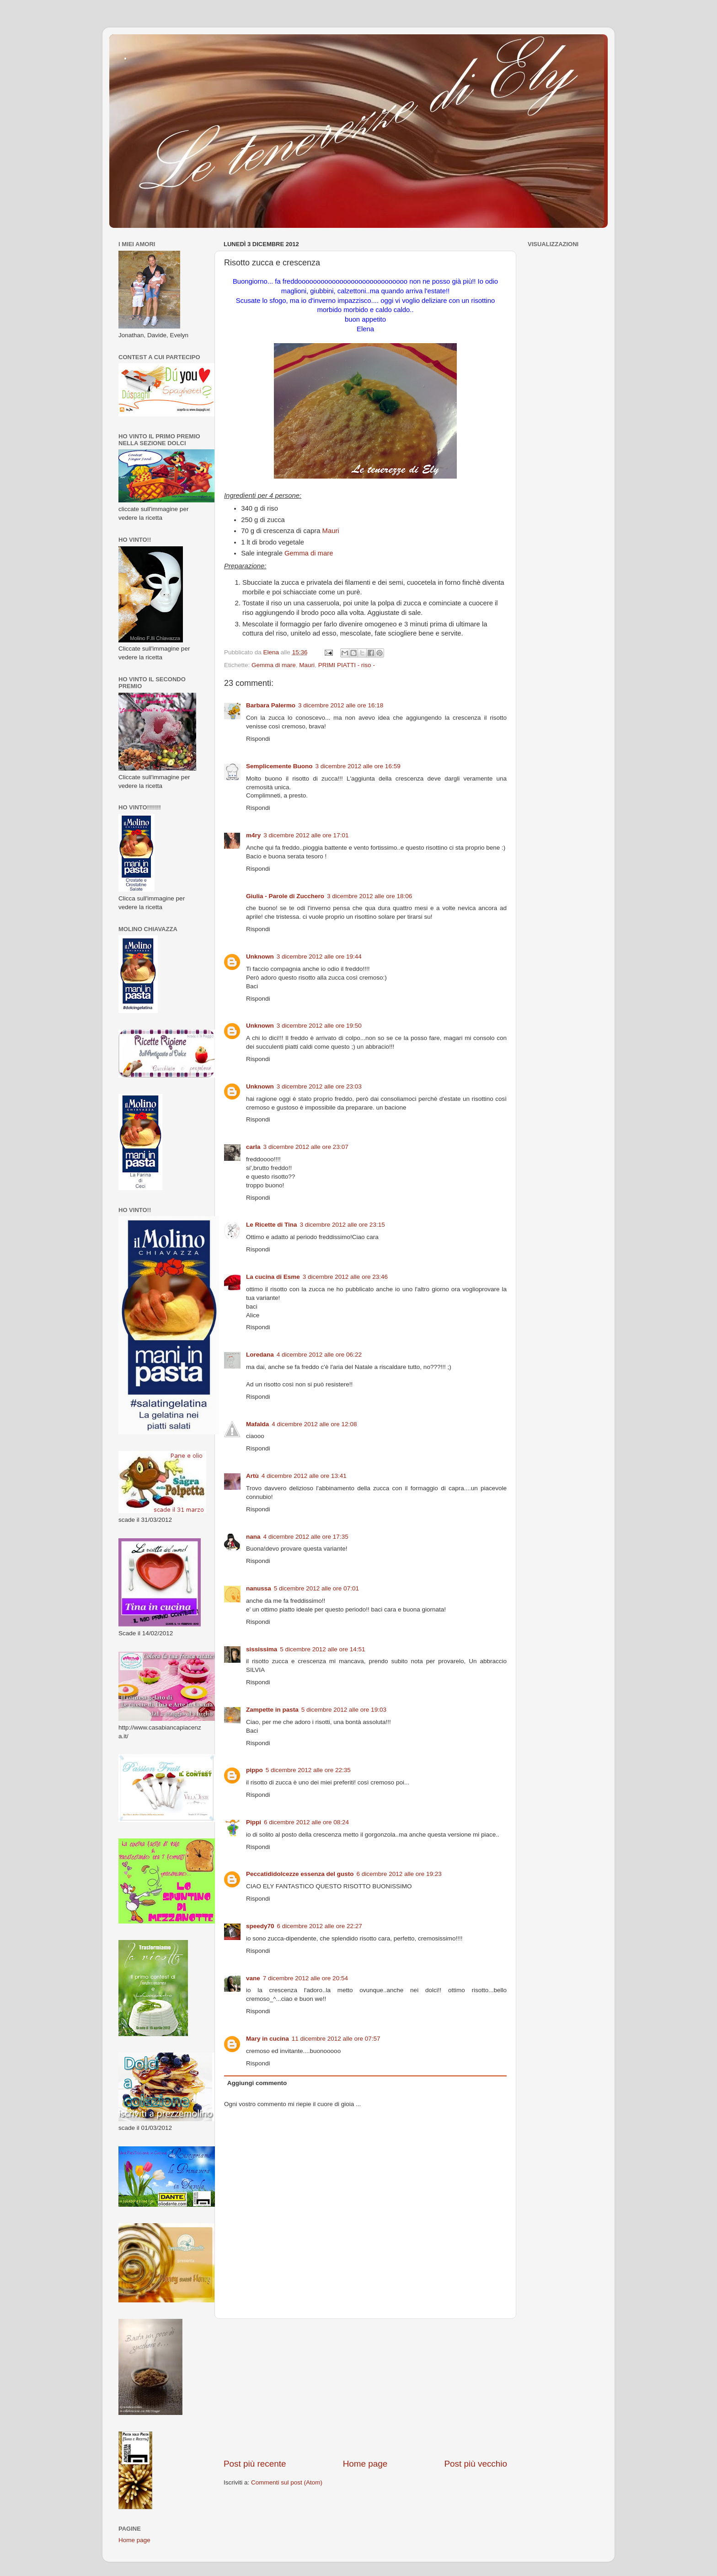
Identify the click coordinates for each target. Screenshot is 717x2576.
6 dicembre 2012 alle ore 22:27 (319, 1926)
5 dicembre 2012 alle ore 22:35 (308, 1770)
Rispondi (258, 738)
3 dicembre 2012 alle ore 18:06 (369, 896)
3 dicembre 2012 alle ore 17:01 (305, 835)
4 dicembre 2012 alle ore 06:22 (319, 1354)
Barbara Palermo (270, 705)
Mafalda (257, 1424)
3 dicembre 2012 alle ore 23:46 (345, 1276)
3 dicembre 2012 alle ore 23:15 (342, 1224)
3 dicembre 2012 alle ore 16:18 (340, 705)
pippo (254, 1770)
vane (253, 1978)
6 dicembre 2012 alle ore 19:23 (399, 1873)
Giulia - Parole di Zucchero (285, 896)
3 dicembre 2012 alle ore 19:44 (319, 956)
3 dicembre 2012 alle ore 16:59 (358, 766)
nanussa (258, 1588)
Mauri (330, 530)
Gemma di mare (308, 553)
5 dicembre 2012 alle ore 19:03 (343, 1709)
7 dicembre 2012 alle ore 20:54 (305, 1978)
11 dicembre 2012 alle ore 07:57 (336, 2038)
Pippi (253, 1822)
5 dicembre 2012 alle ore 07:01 (316, 1588)
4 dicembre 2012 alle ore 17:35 (305, 1536)
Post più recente (255, 2463)
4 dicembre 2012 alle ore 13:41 (304, 1475)
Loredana (260, 1354)
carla (253, 1146)
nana (253, 1536)
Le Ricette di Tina (271, 1224)
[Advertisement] (365, 2388)
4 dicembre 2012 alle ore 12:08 (314, 1424)
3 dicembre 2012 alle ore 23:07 (305, 1146)
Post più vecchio (475, 2463)
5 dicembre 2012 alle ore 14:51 (322, 1649)
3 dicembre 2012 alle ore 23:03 (319, 1086)
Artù (252, 1475)
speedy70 (260, 1926)
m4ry (253, 835)
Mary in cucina (267, 2038)
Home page (365, 2463)
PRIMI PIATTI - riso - (346, 665)
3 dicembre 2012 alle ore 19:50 (319, 1025)
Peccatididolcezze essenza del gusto (300, 1873)
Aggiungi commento (257, 2083)
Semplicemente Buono (279, 766)
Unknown (260, 956)
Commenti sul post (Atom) (286, 2482)
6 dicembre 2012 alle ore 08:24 (306, 1822)
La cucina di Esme (273, 1276)
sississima (261, 1649)
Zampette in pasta (272, 1709)
